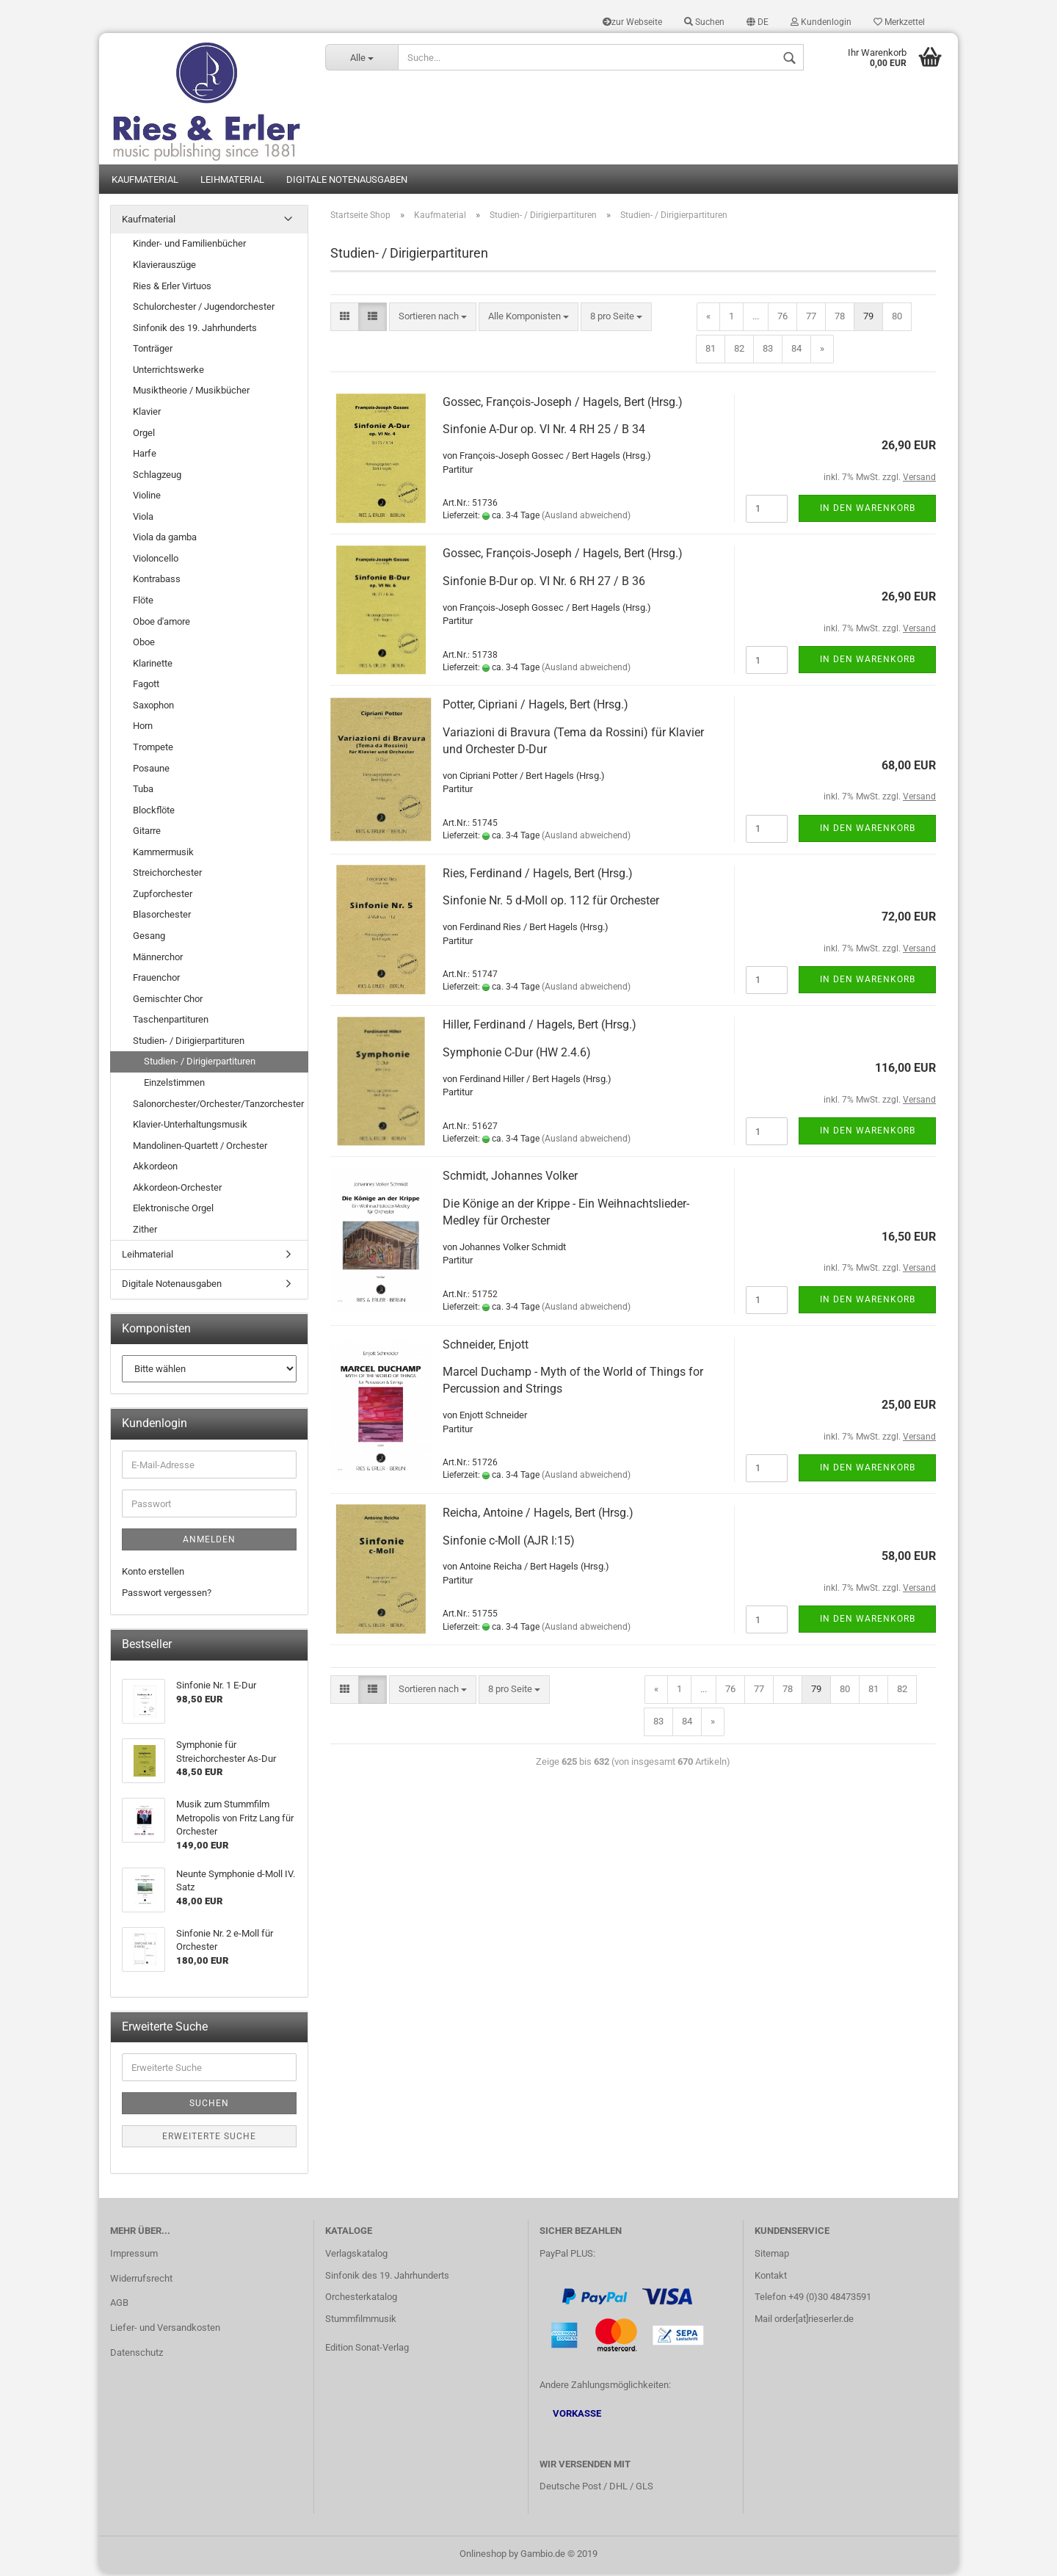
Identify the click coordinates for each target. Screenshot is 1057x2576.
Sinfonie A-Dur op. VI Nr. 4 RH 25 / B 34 (544, 432)
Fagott (146, 686)
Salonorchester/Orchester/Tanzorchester (218, 1105)
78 (840, 318)
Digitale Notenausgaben (346, 181)
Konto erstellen (153, 1574)
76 (782, 318)
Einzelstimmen (174, 1084)
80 (897, 318)
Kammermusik (163, 854)
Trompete (153, 749)
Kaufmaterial (145, 181)
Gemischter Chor (168, 1000)
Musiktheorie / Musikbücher (191, 393)
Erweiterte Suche (209, 2139)
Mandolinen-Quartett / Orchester (200, 1147)
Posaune (151, 770)
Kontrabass (157, 581)
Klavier (147, 413)
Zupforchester (162, 895)
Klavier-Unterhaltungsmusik (190, 1126)
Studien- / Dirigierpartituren (188, 1042)
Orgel (144, 434)
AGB (119, 2305)
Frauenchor (156, 979)
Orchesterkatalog (361, 2299)
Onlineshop (483, 2556)
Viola (143, 518)
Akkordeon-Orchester (177, 1189)
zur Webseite (632, 22)
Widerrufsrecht (141, 2280)
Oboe (144, 644)
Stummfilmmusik (360, 2321)
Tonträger (152, 351)
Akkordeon (155, 1169)
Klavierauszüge (164, 266)
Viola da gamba (165, 539)
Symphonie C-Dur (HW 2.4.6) (517, 1055)
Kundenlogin (821, 22)
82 (739, 351)
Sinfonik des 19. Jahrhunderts (195, 329)
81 (710, 351)
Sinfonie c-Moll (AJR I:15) (509, 1543)
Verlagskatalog (356, 2255)
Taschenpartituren (170, 1022)
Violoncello (155, 560)
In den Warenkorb (867, 510)
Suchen (704, 22)
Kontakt (771, 2277)
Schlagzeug (157, 476)
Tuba (143, 791)
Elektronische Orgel (173, 1210)
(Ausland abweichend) (586, 518)
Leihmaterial (232, 181)
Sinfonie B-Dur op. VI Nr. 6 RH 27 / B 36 (544, 583)
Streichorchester (167, 875)
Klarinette (152, 665)
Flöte (143, 602)
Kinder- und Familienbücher (189, 246)
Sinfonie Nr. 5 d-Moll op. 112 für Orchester (551, 903)
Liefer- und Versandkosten (165, 2330)
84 (796, 351)
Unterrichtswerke (168, 371)
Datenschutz (136, 2355)
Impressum (134, 2255)
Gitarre (147, 833)
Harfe (144, 455)
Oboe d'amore (161, 623)
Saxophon (153, 707)
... (755, 318)
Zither (145, 1231)
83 (768, 351)
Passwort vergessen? (166, 1594)
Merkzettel (899, 22)
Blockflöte (154, 812)
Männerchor (158, 959)
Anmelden (209, 1542)
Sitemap (772, 2255)
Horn (143, 728)
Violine (147, 498)
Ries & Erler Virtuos (172, 288)
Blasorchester (162, 917)
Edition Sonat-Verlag (367, 2350)
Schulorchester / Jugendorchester (204, 308)
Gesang (149, 937)
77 (811, 318)
